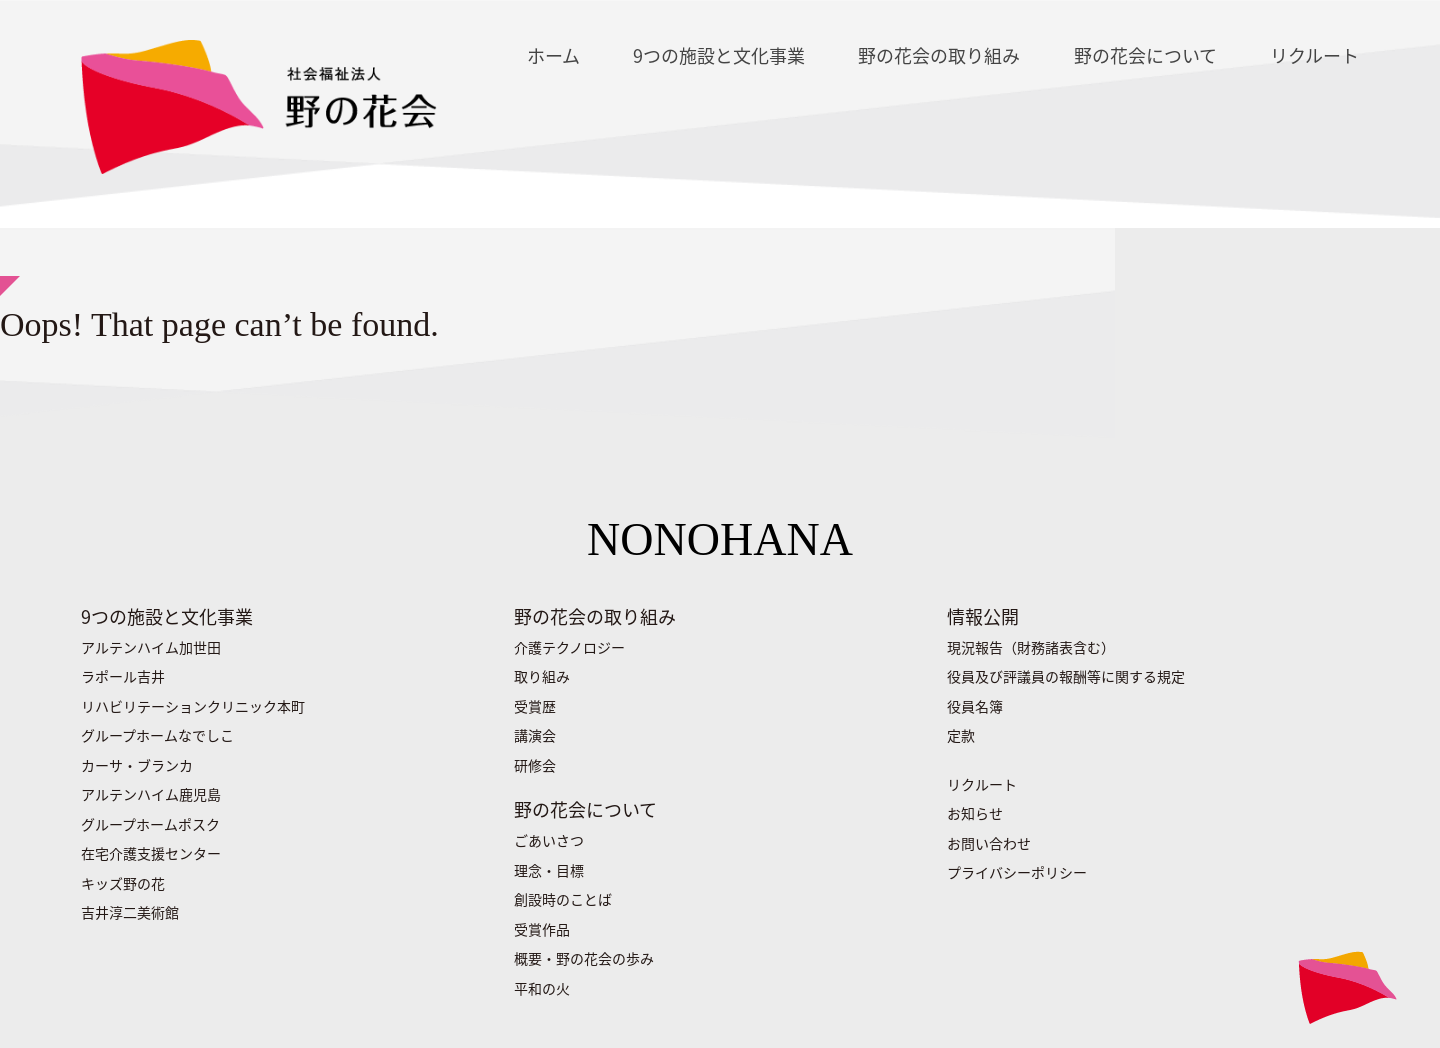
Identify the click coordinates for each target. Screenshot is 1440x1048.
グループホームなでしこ (157, 735)
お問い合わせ (989, 843)
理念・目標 (549, 870)
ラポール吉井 (123, 676)
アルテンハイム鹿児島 (151, 794)
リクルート (1314, 55)
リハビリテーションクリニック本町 (193, 706)
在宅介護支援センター (151, 853)
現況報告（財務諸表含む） (1031, 647)
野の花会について (1145, 55)
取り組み (542, 676)
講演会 (535, 735)
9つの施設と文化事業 (719, 55)
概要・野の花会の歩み (584, 958)
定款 (961, 735)
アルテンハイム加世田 (151, 647)
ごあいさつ (549, 840)
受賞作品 (542, 929)
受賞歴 (535, 706)
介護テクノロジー (569, 647)
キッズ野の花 (123, 883)
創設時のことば (563, 899)
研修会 (535, 765)
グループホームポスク (150, 824)
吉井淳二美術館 (130, 912)
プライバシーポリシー (1017, 872)
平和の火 (542, 988)
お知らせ (975, 813)
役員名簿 (975, 706)
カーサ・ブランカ (137, 765)
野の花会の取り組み (939, 55)
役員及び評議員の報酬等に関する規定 (1066, 676)
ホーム (553, 55)
